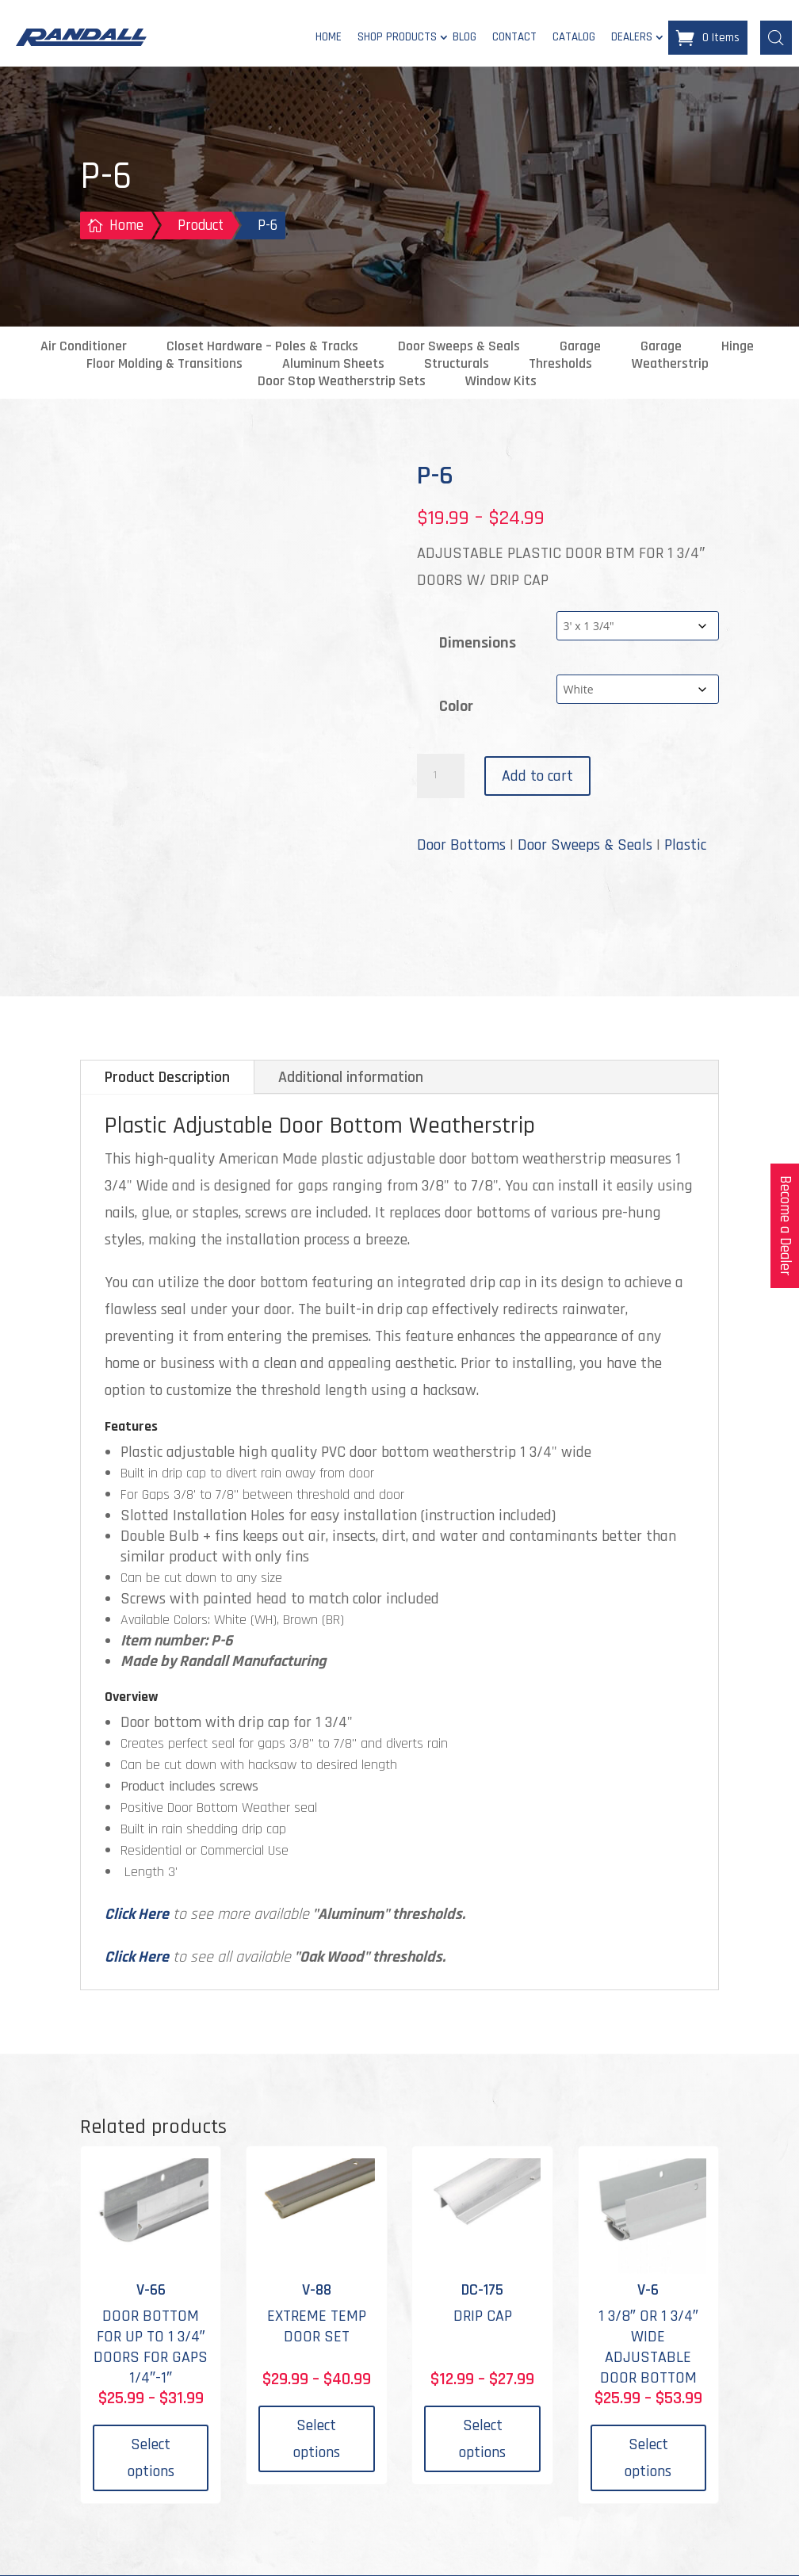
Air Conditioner (83, 347)
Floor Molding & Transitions (164, 364)
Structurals (456, 364)
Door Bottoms (461, 845)
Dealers (631, 37)
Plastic (685, 845)
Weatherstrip (670, 364)
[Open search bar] (776, 37)
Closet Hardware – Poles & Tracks (262, 347)
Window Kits (501, 382)
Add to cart (537, 776)
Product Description (167, 1078)
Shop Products (397, 37)
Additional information (350, 1078)
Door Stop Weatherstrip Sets (342, 382)
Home (328, 37)
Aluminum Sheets (333, 364)
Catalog (573, 37)
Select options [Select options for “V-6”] (648, 2458)
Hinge (737, 347)
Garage (580, 347)
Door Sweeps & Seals (459, 347)
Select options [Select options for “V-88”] (316, 2439)
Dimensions (477, 643)
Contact (514, 37)
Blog (464, 37)
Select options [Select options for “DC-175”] (482, 2439)
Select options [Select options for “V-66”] (151, 2458)
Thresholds (560, 364)
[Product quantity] (440, 777)
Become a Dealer (785, 1225)
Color (456, 707)
